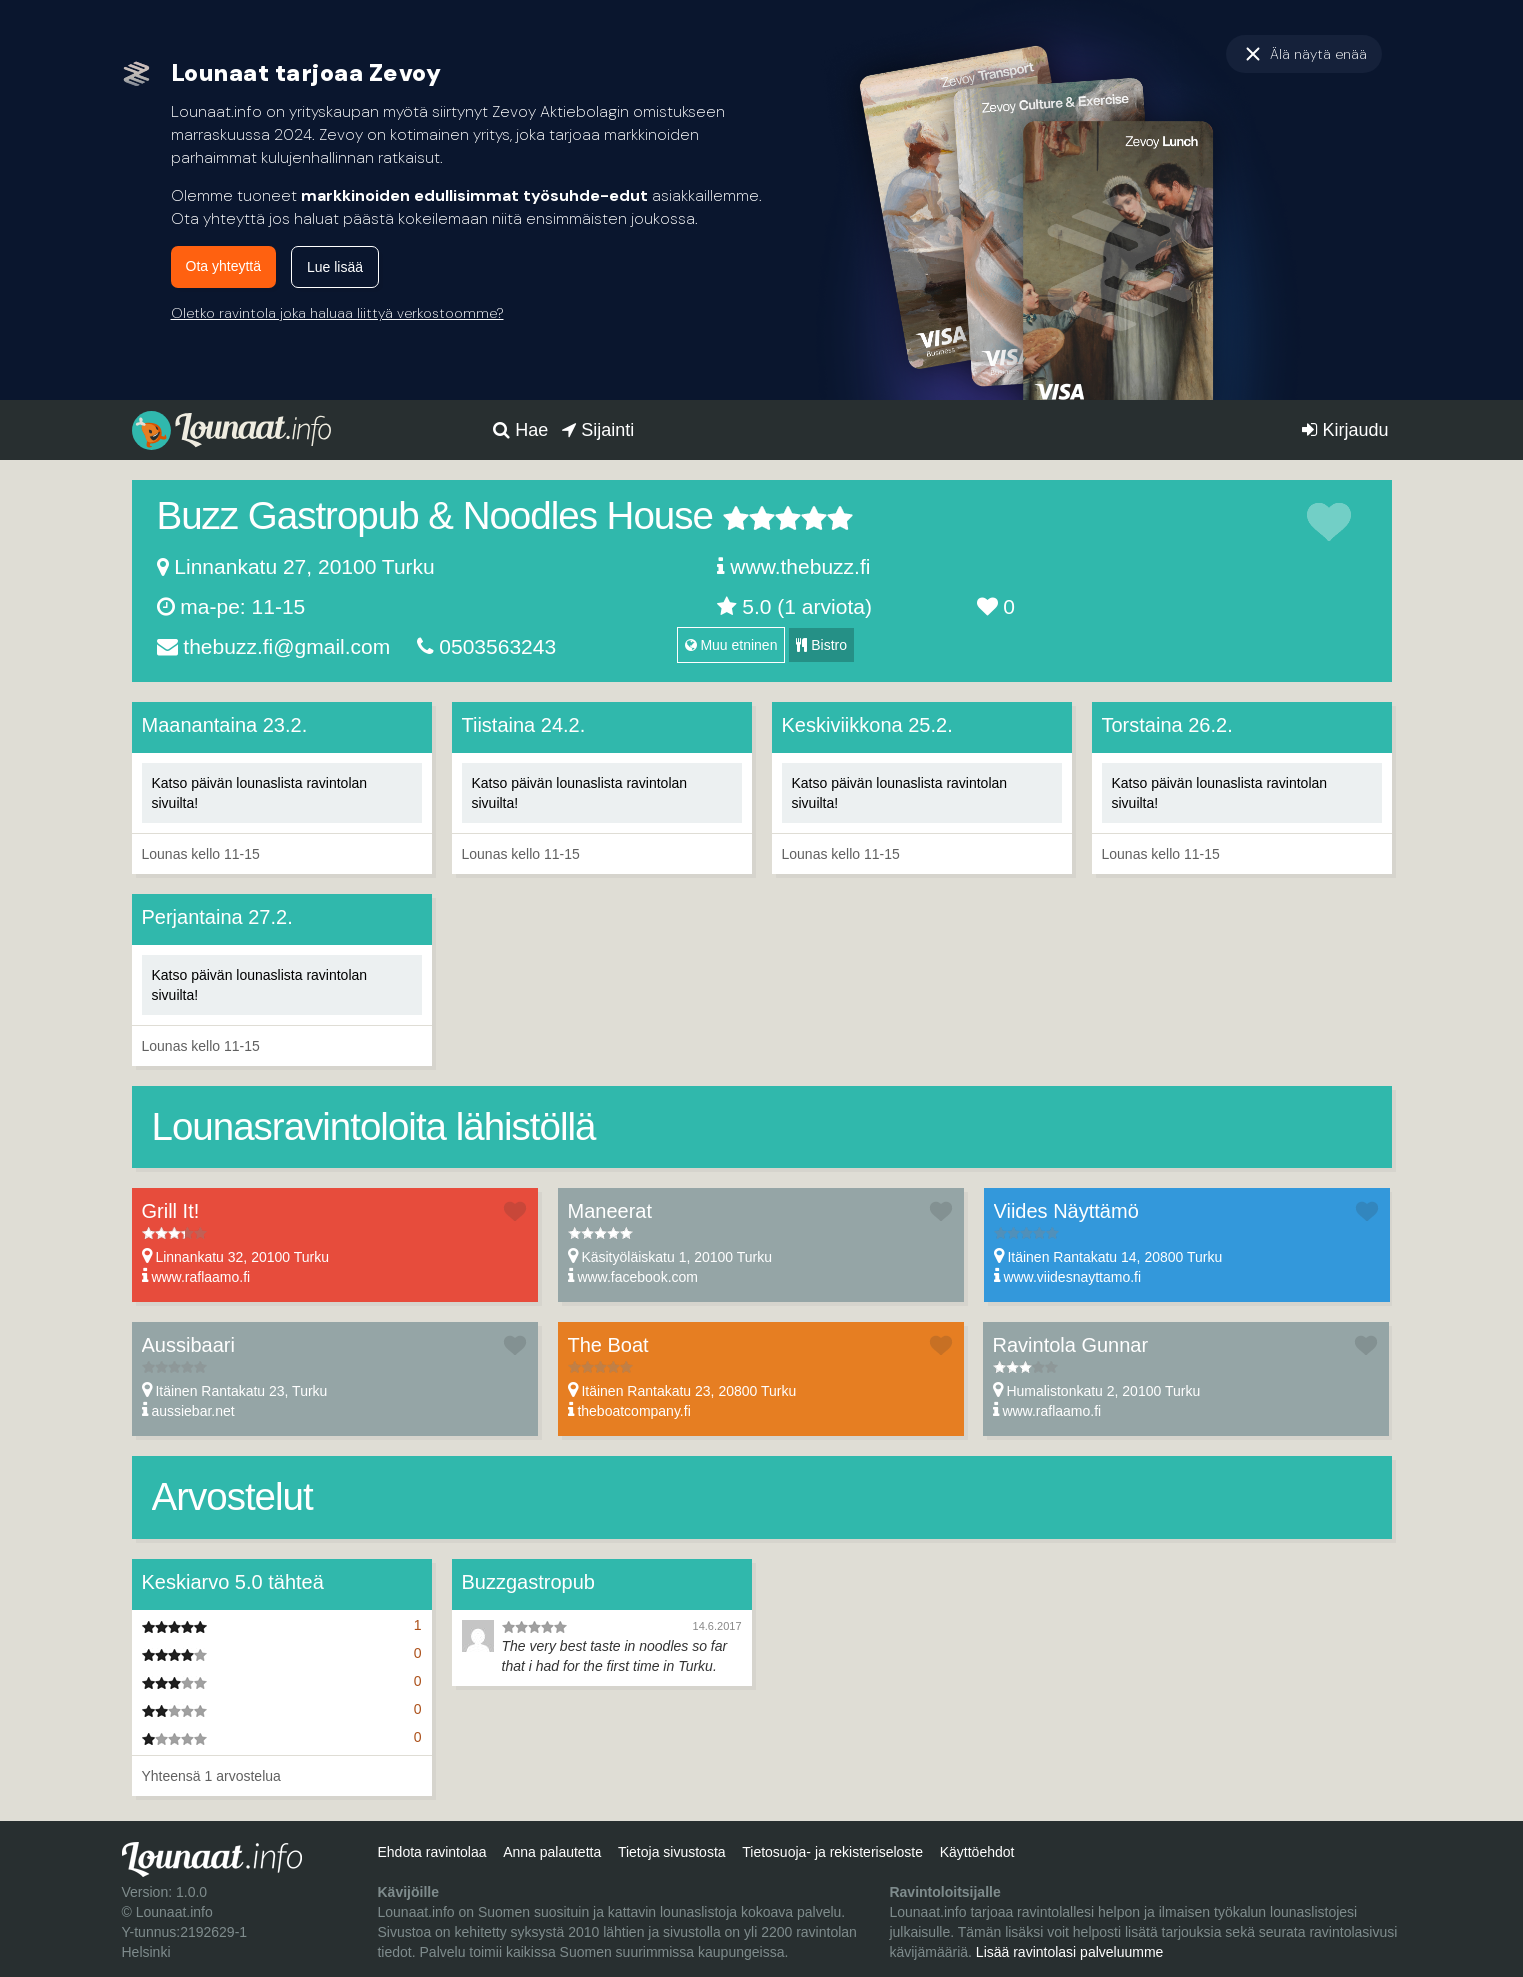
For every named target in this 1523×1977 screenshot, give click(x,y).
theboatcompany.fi (633, 1411)
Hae (520, 430)
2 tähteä (749, 518)
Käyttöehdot (977, 1852)
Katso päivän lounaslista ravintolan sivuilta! (260, 793)
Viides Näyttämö (1066, 1211)
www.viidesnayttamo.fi (1072, 1277)
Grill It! (171, 1211)
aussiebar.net (192, 1411)
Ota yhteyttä (223, 266)
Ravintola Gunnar (1071, 1345)
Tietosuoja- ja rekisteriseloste (832, 1852)
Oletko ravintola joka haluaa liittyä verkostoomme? (337, 313)
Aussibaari (188, 1345)
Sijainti (598, 430)
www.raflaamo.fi (200, 1277)
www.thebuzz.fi (800, 566)
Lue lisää (335, 267)
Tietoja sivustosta (672, 1852)
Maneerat (610, 1211)
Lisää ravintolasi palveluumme (1070, 1952)
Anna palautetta (552, 1852)
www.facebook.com (637, 1277)
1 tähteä (736, 518)
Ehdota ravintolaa (431, 1852)
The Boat (608, 1345)
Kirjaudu (1345, 430)
